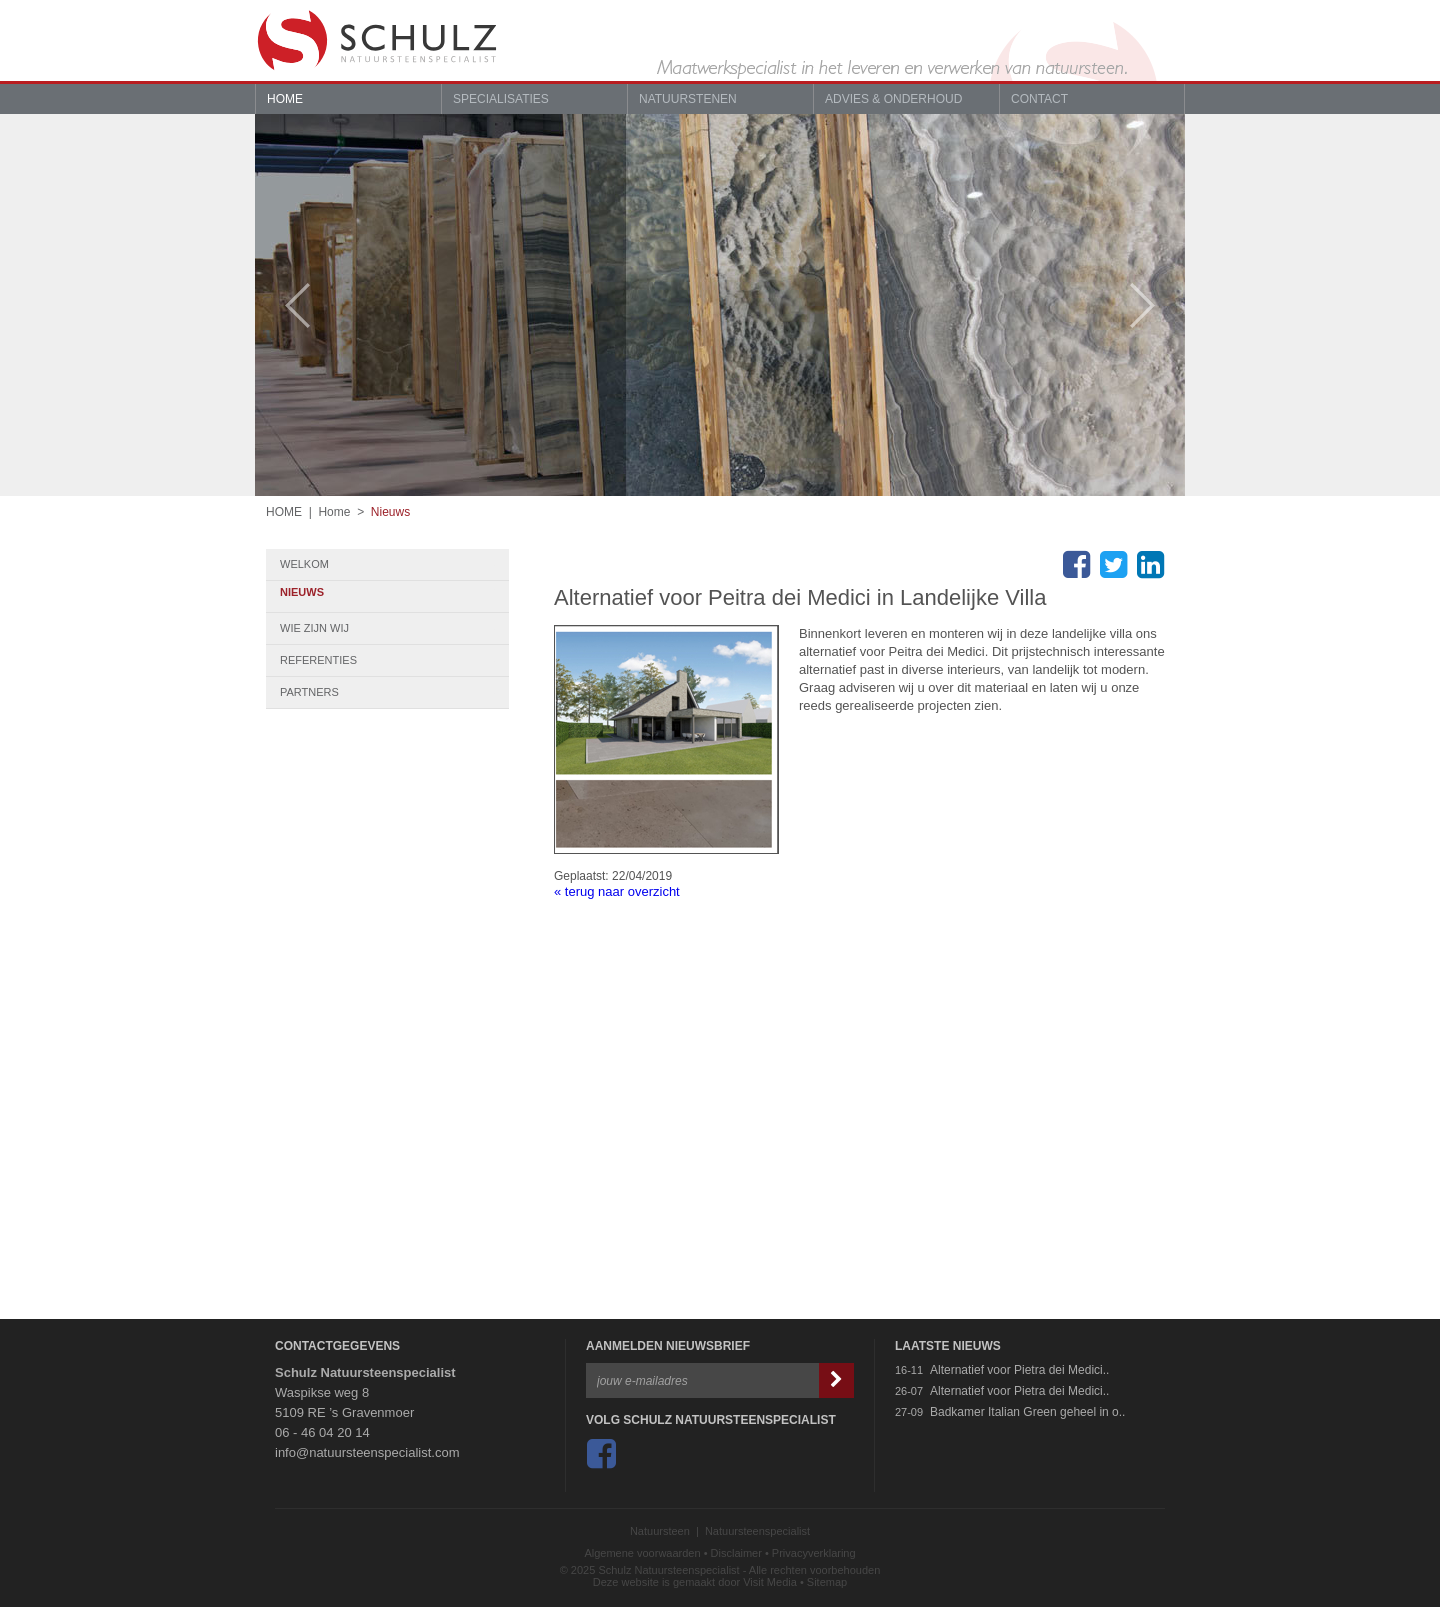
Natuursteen (660, 1531)
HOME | (292, 512)
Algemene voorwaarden (642, 1553)
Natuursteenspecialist (757, 1531)
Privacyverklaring (814, 1553)
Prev (287, 305)
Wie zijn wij (394, 628)
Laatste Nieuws (948, 1346)
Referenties (394, 660)
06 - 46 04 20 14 (322, 1432)
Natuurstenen (688, 99)
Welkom (394, 564)
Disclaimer (736, 1553)
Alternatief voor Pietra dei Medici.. (1019, 1370)
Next (1152, 305)
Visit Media (770, 1582)
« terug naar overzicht (617, 891)
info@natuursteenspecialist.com (367, 1452)
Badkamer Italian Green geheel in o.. (1027, 1412)
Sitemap (827, 1582)
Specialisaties (501, 99)
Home (285, 99)
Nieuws (390, 512)
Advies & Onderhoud (893, 99)
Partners (394, 692)
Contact (1039, 99)
